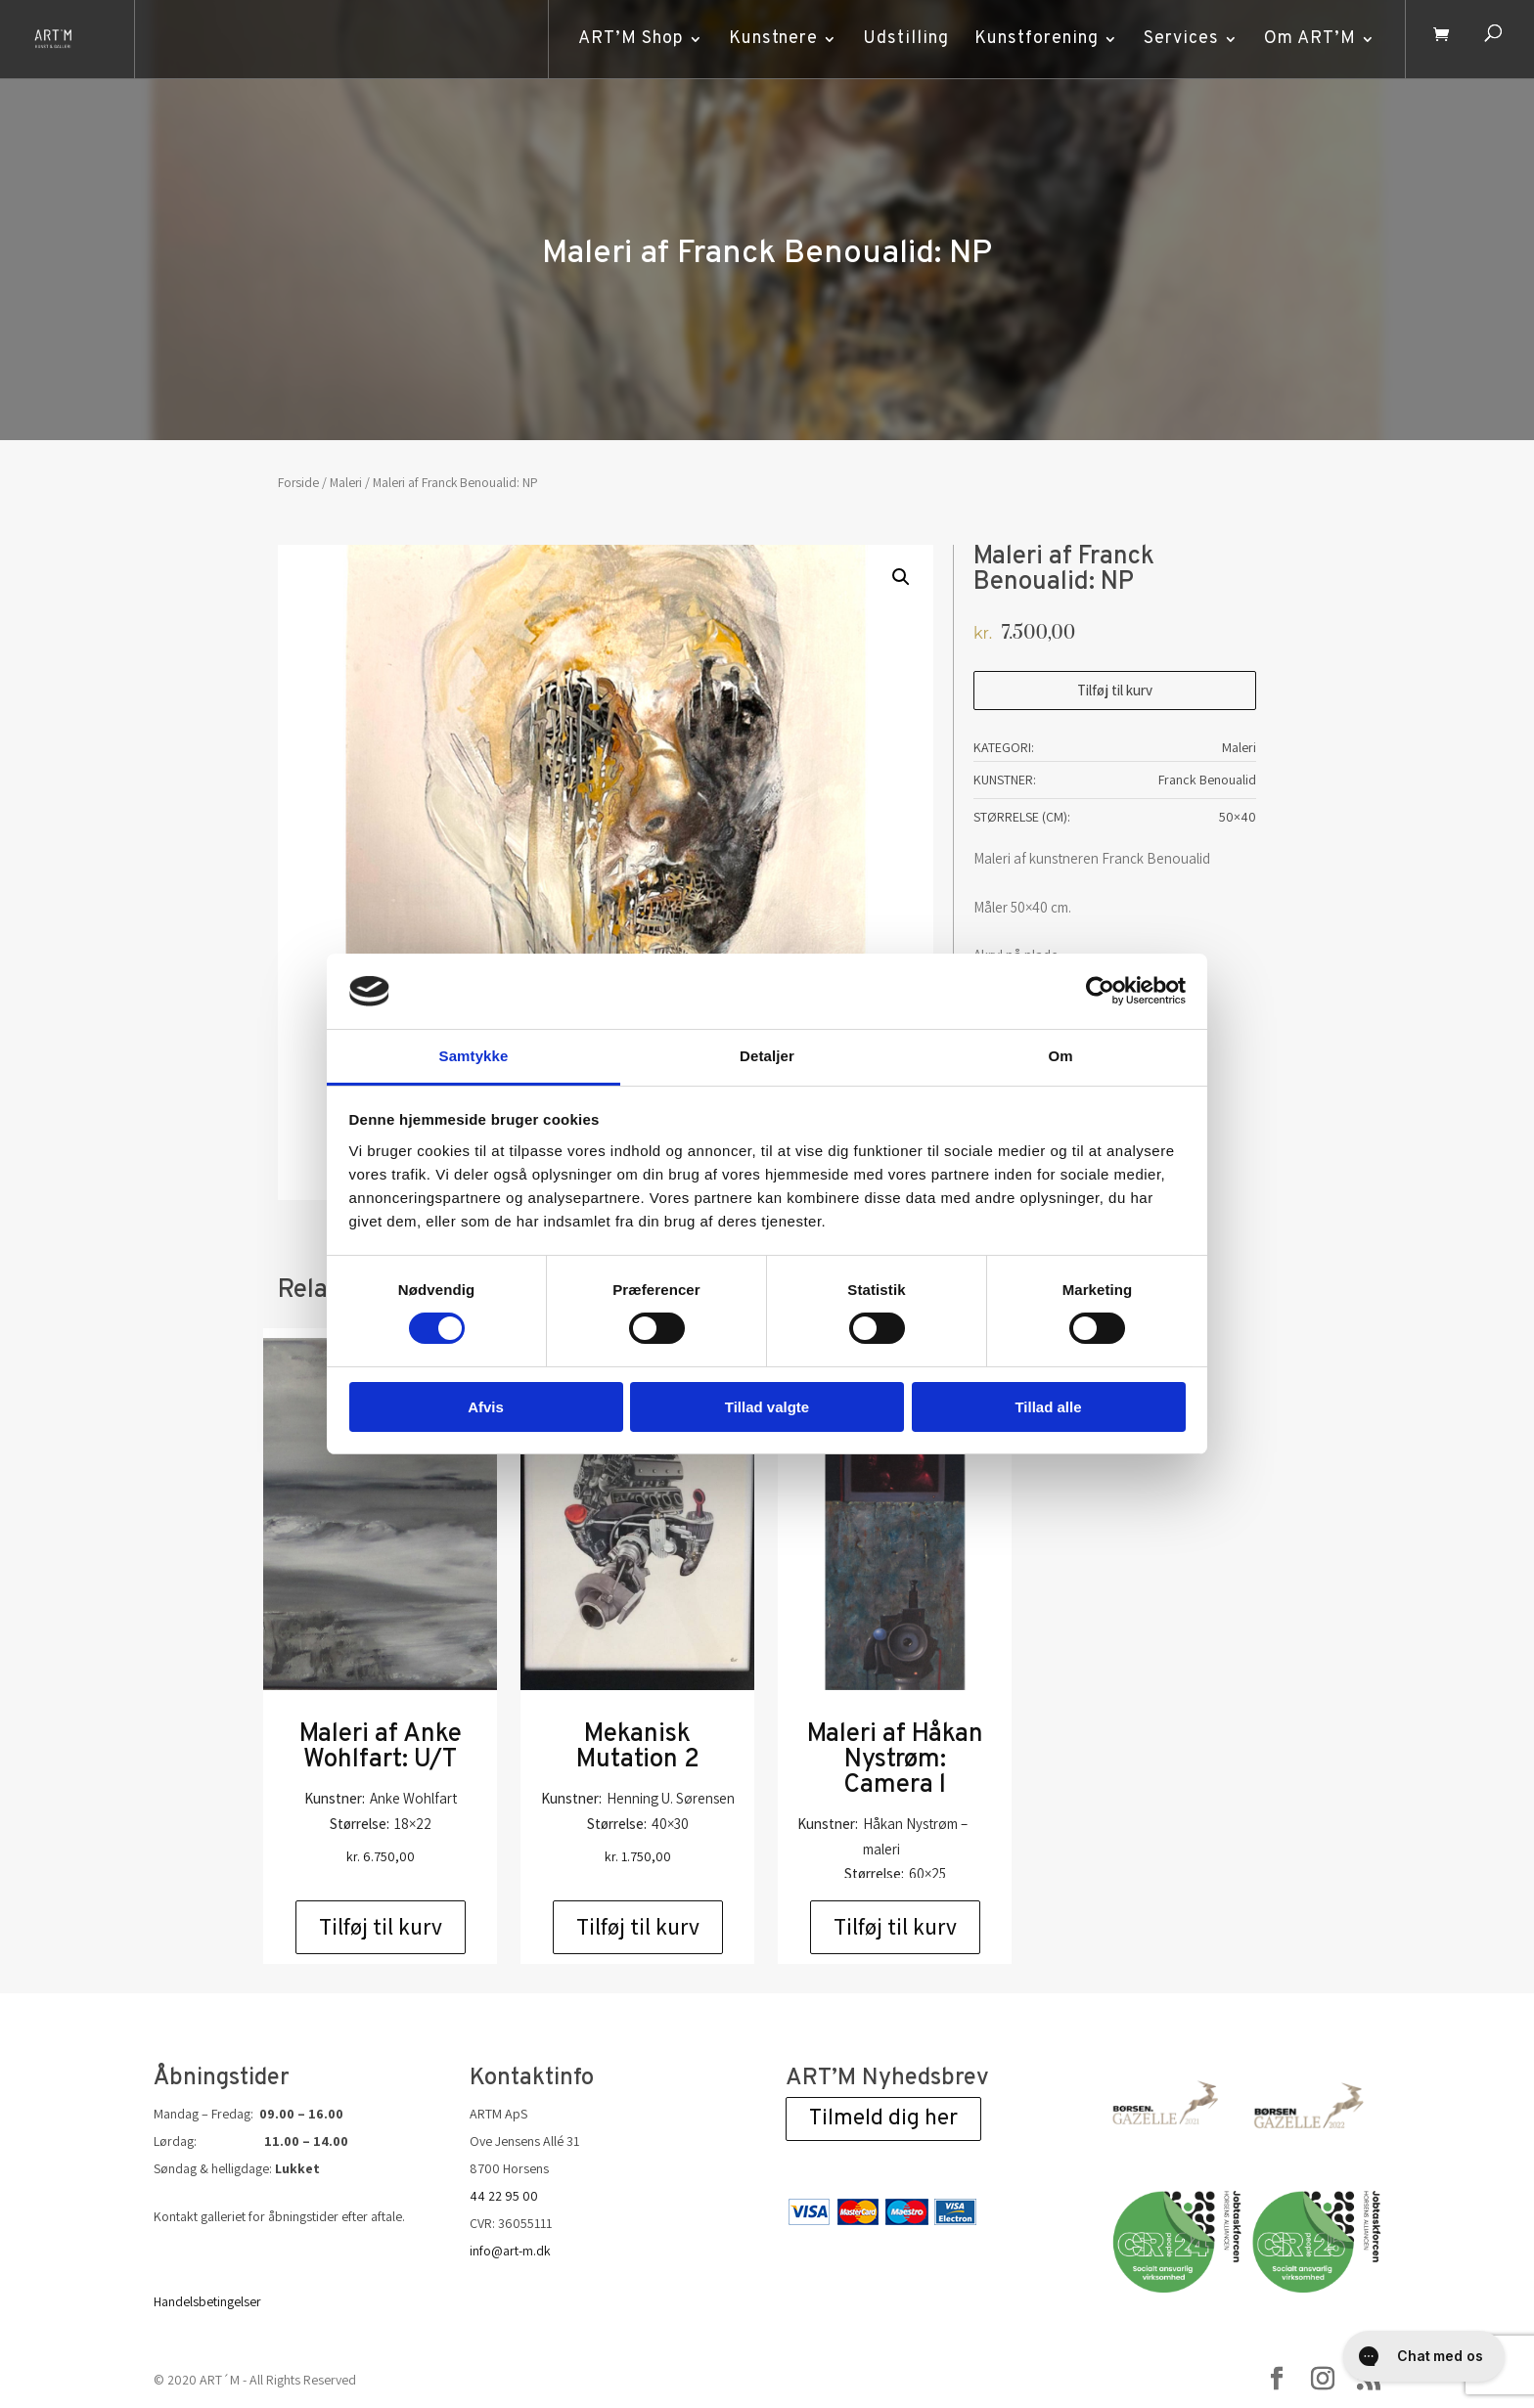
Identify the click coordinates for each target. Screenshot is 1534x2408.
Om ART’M (1305, 38)
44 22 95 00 (504, 2196)
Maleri (346, 482)
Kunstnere (768, 38)
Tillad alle (1048, 1407)
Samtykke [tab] (474, 1056)
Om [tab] (1060, 1056)
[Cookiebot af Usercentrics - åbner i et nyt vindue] (1100, 990)
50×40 (1237, 816)
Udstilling (901, 38)
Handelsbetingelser (207, 2301)
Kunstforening (1032, 38)
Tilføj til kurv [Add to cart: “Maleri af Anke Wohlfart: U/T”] (380, 1926)
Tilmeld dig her (883, 2119)
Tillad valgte (767, 1407)
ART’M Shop (626, 38)
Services (1176, 38)
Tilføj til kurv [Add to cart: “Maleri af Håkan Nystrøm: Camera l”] (895, 1926)
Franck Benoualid (1207, 779)
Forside (298, 482)
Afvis (486, 1407)
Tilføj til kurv (1114, 690)
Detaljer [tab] (767, 1056)
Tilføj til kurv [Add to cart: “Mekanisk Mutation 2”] (637, 1926)
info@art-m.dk (510, 2250)
